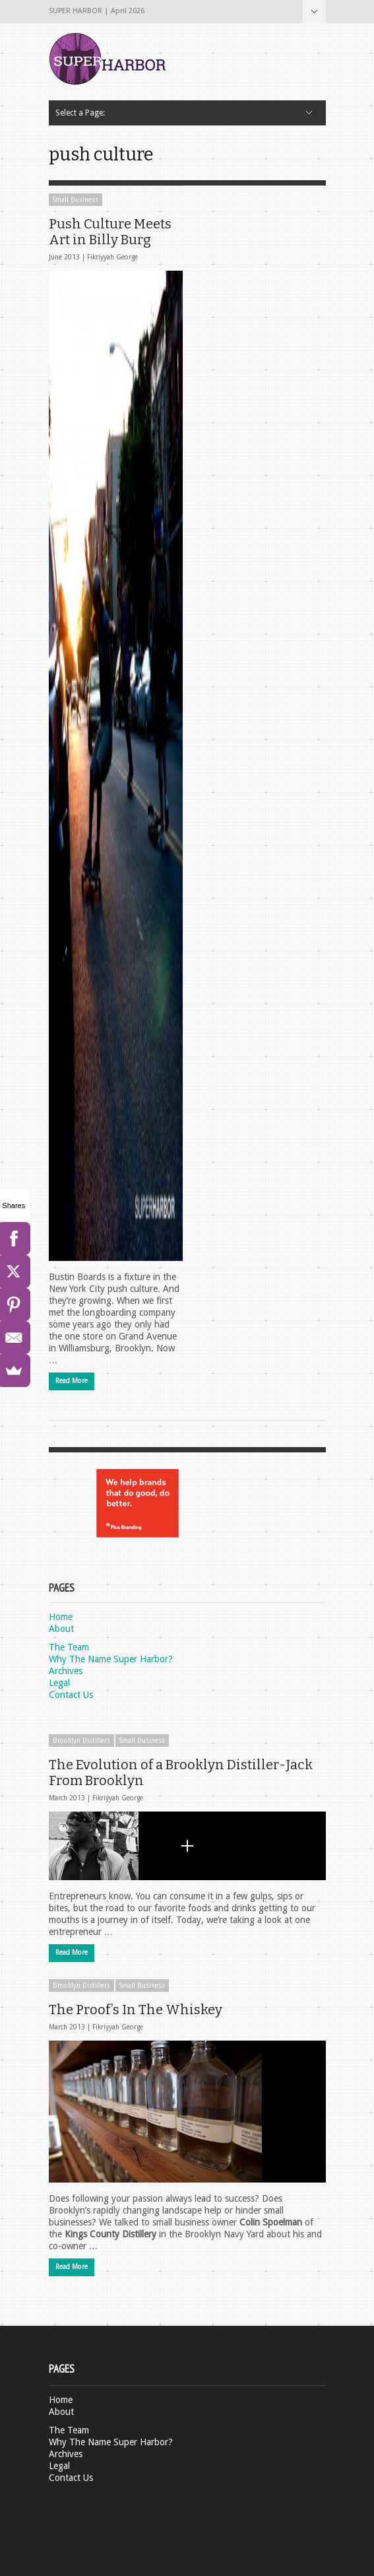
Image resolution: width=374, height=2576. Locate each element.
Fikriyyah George (112, 257)
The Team (69, 1647)
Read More (71, 1380)
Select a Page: (314, 11)
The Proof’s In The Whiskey (135, 2009)
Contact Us (71, 1694)
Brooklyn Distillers (81, 1740)
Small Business (75, 199)
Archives (65, 1671)
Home (61, 1616)
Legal (59, 1683)
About (61, 1628)
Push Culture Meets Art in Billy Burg (110, 232)
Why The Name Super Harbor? (111, 1659)
